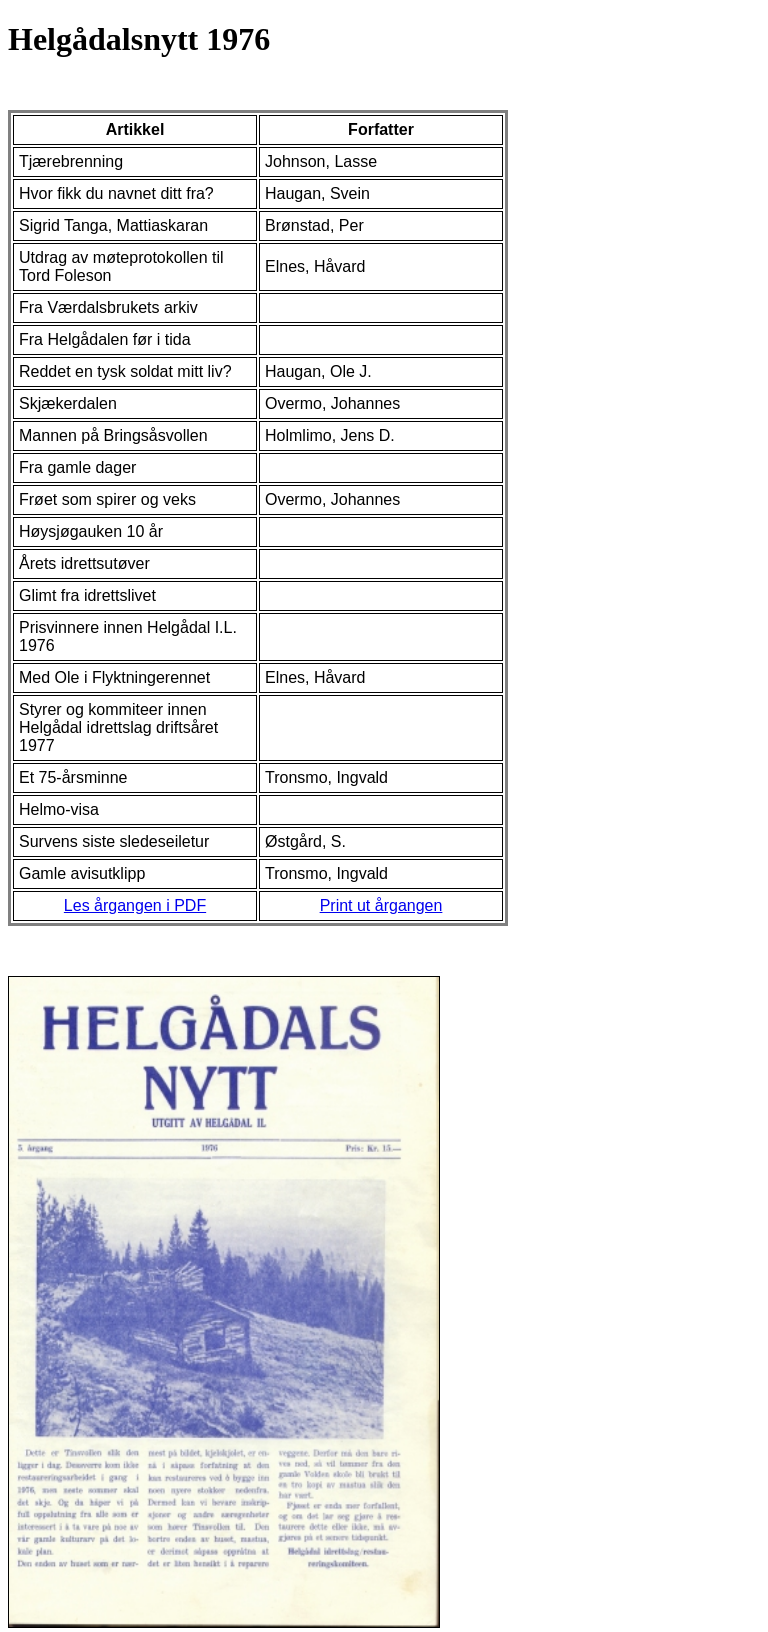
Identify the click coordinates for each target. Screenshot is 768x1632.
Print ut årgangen (381, 905)
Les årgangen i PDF (135, 905)
